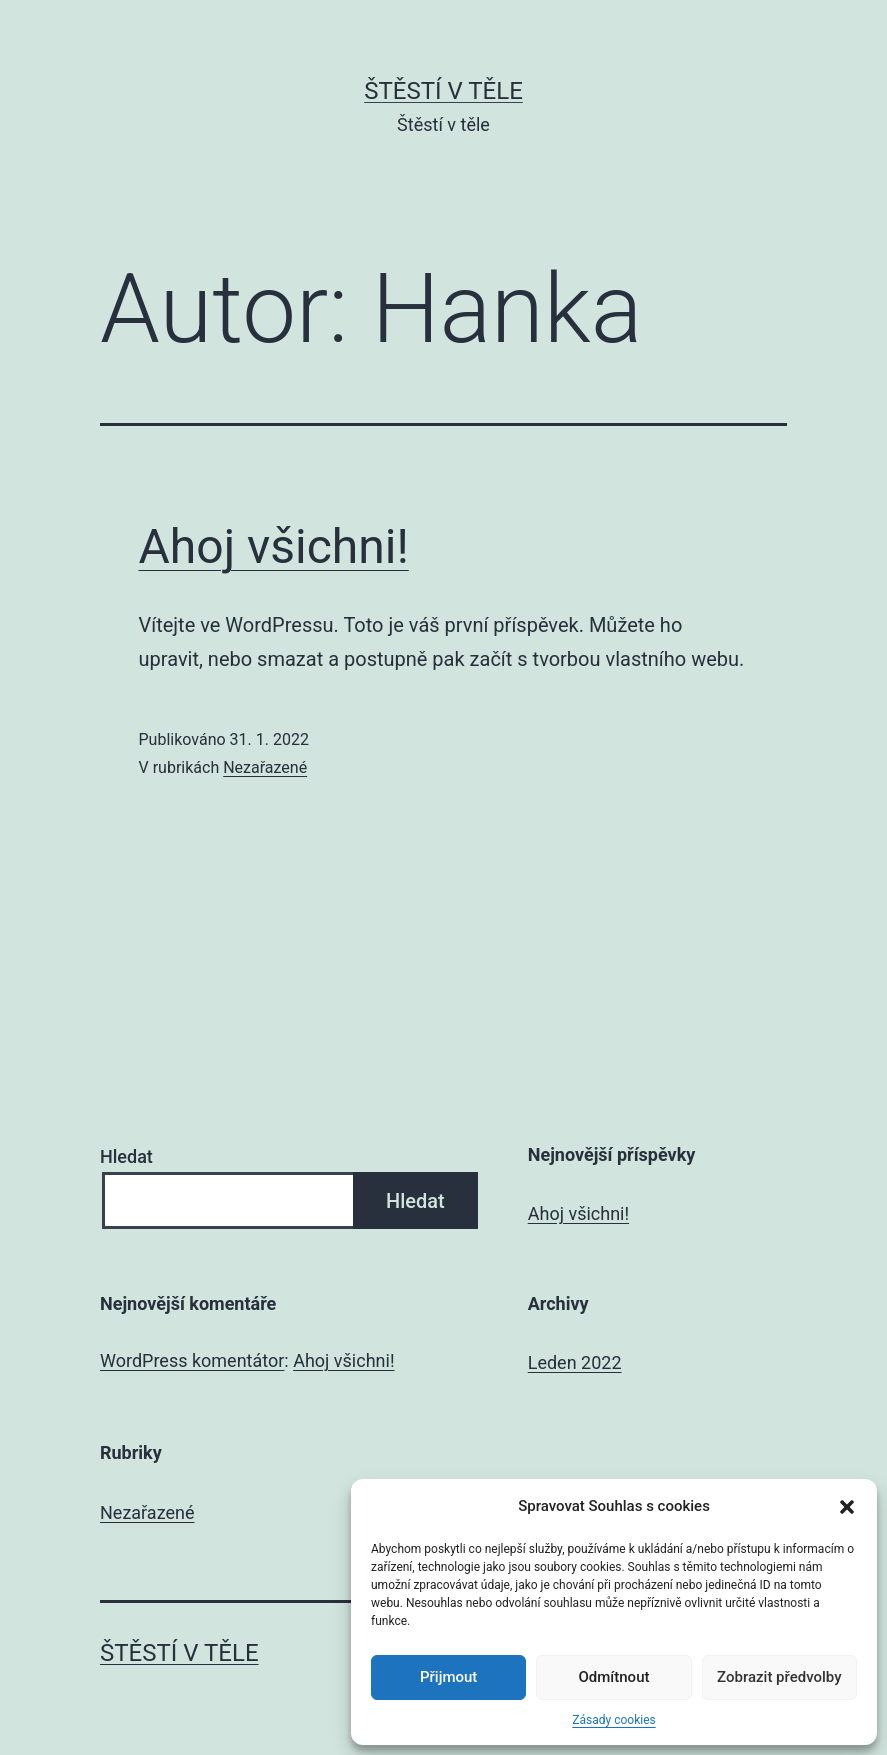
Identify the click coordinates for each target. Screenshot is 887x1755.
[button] (847, 1507)
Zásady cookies (613, 1720)
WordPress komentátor (192, 1360)
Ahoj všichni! (274, 546)
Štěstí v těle (443, 91)
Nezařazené (265, 767)
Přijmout (448, 1677)
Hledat (126, 1156)
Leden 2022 (575, 1362)
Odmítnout (614, 1677)
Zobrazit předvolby (779, 1677)
